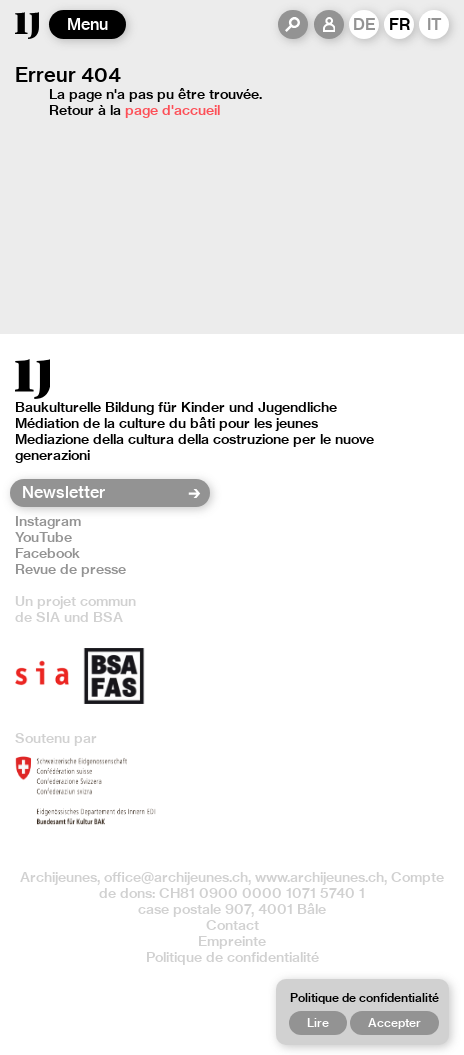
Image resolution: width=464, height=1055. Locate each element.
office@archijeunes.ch (176, 877)
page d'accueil (172, 110)
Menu (87, 24)
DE (364, 24)
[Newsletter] (103, 493)
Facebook (47, 553)
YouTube (43, 537)
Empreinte (232, 941)
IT (434, 24)
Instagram (48, 521)
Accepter (394, 1022)
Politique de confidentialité (232, 957)
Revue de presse (70, 569)
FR (399, 24)
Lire (318, 1022)
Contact (232, 925)
